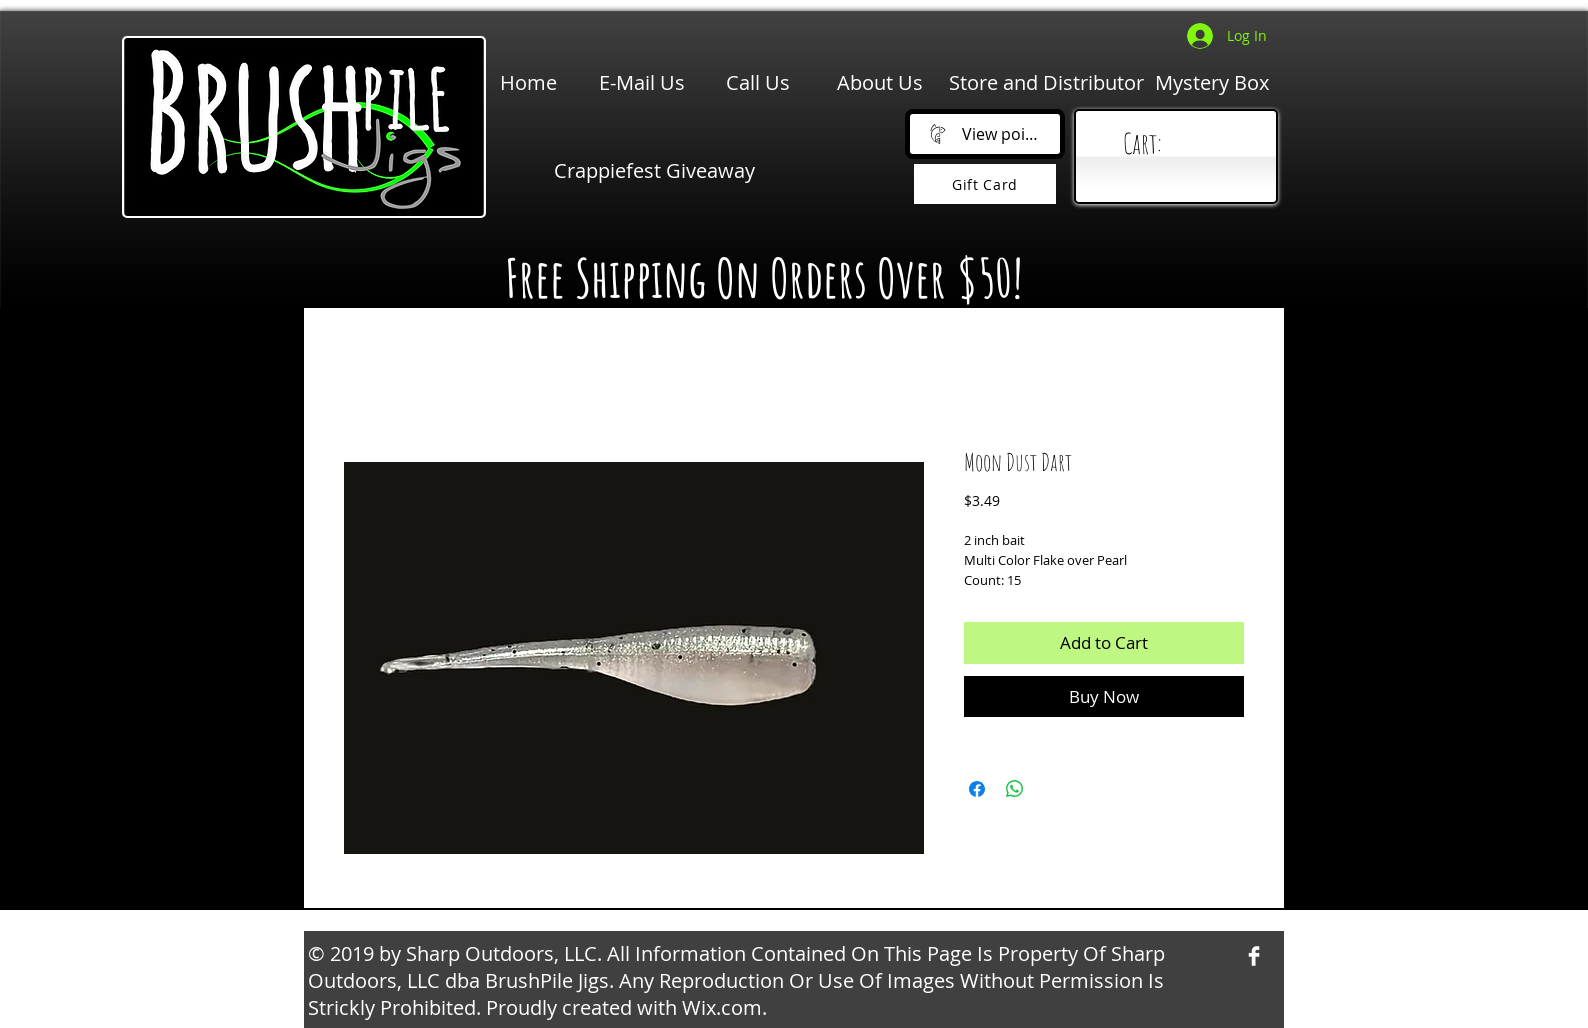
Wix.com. (724, 1007)
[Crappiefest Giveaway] (654, 171)
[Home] (528, 83)
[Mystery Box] (1212, 83)
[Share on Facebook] (977, 789)
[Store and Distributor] (1046, 83)
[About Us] (880, 83)
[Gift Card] (985, 184)
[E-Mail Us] (642, 83)
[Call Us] (758, 83)
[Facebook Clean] (1254, 956)
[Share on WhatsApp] (1015, 789)
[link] (1180, 144)
